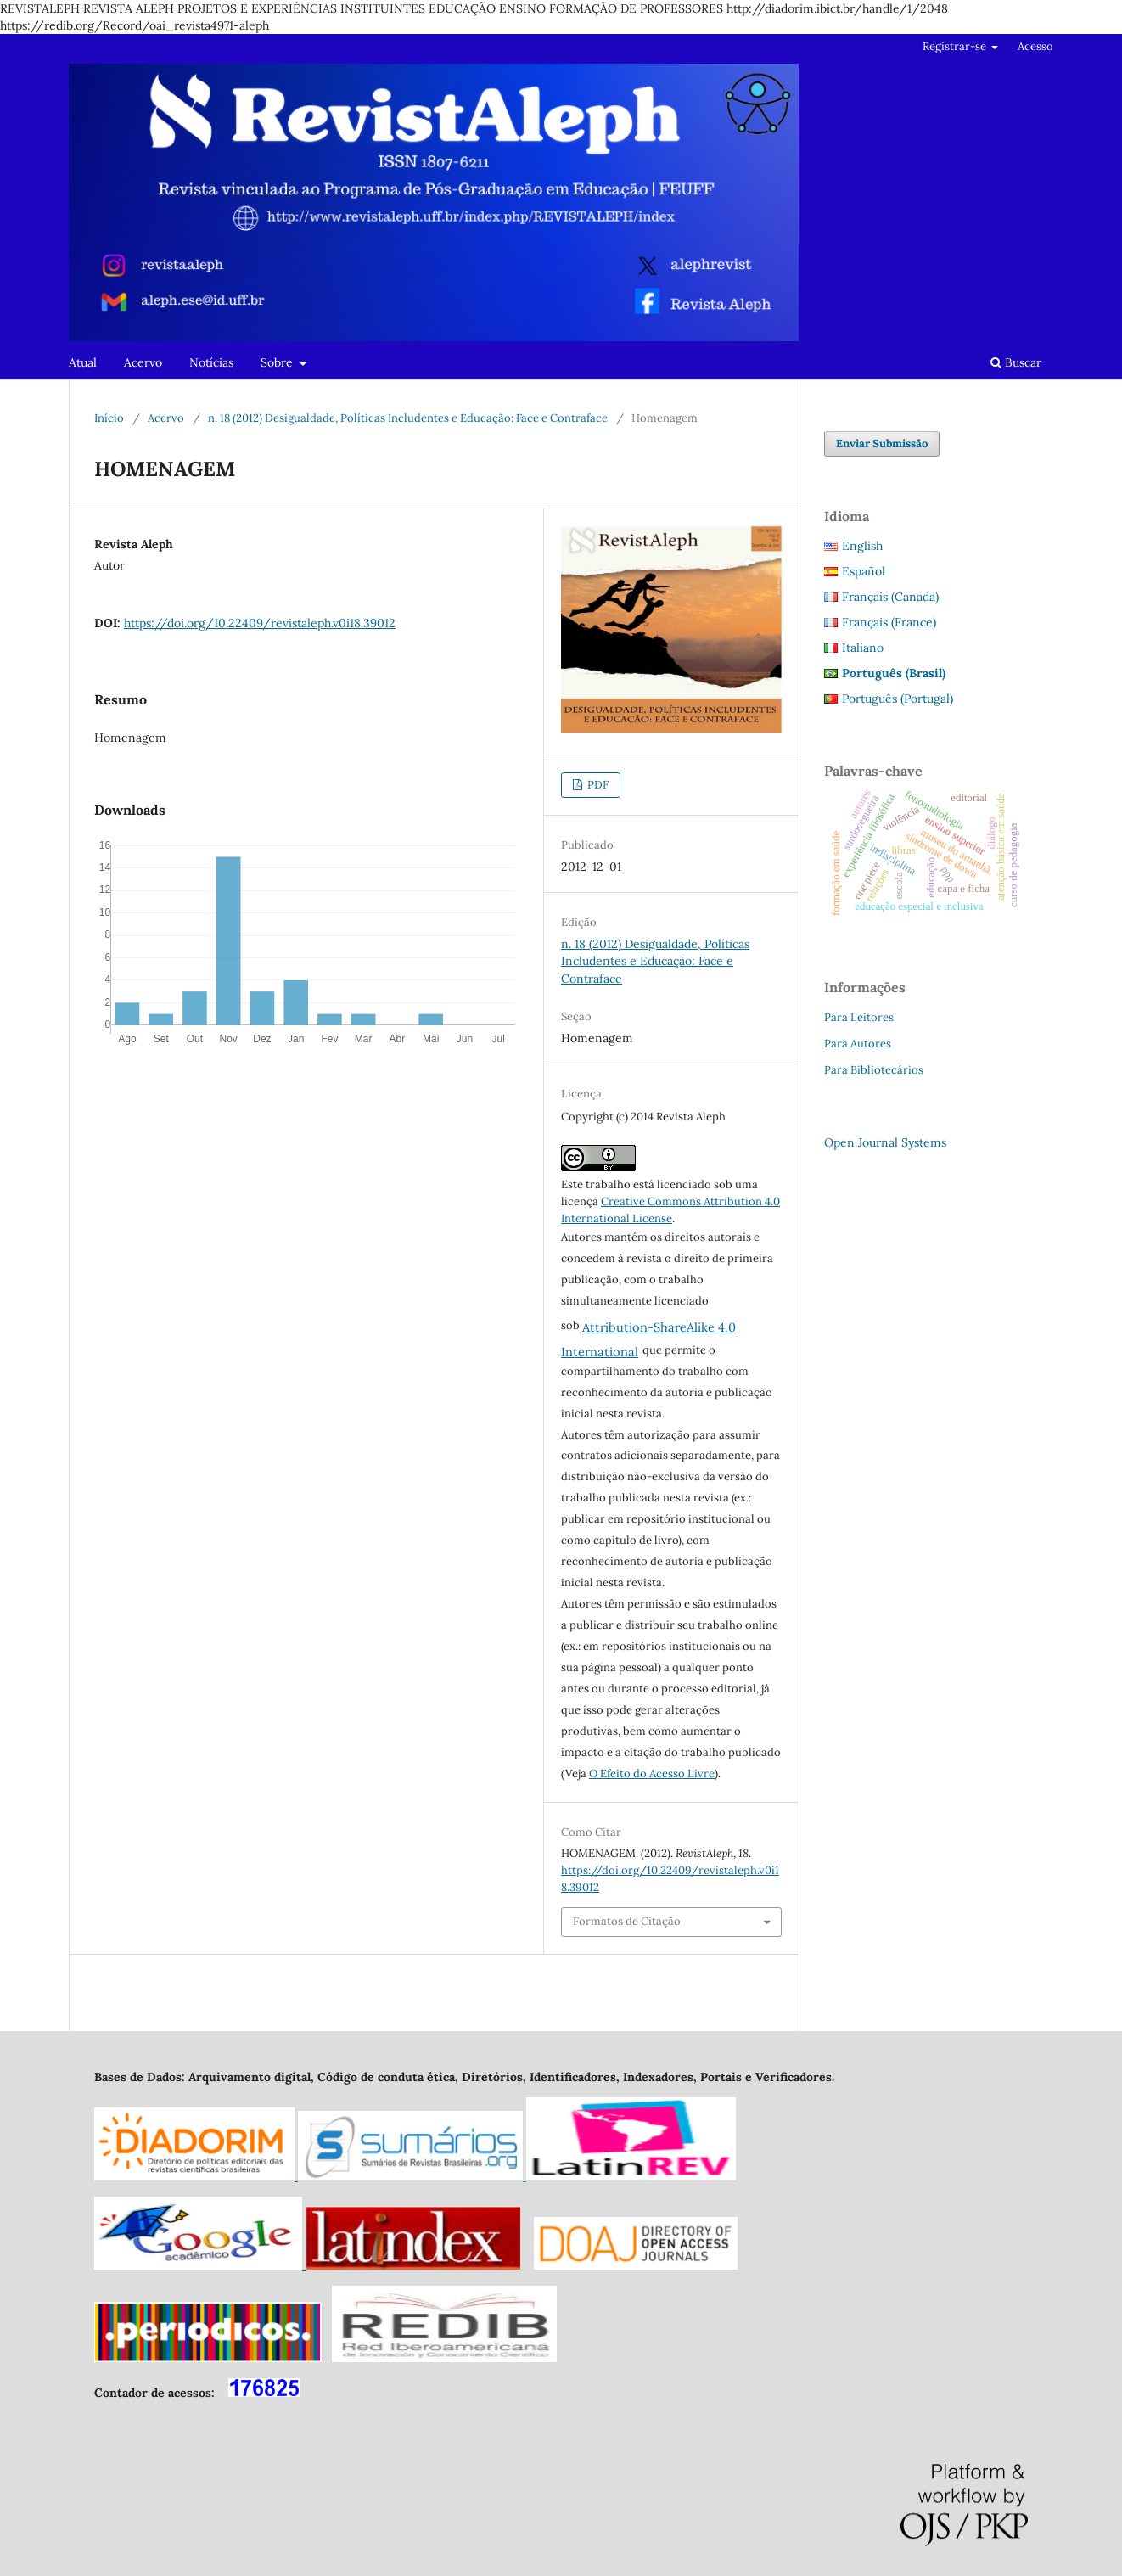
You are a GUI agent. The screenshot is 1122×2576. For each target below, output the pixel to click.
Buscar (1015, 362)
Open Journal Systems (885, 1142)
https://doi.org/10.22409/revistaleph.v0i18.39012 (260, 623)
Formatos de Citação (627, 1921)
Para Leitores (859, 1017)
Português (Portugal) (897, 698)
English (862, 545)
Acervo (143, 362)
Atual (83, 362)
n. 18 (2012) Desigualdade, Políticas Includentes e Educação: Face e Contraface (408, 418)
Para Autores (857, 1043)
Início (109, 418)
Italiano (863, 647)
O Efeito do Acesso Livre (652, 1773)
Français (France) (889, 622)
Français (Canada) (890, 596)
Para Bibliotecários (873, 1070)
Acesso (1035, 46)
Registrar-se (956, 46)
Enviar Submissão (882, 443)
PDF (597, 784)
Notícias (211, 362)
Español (863, 571)
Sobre (278, 362)
